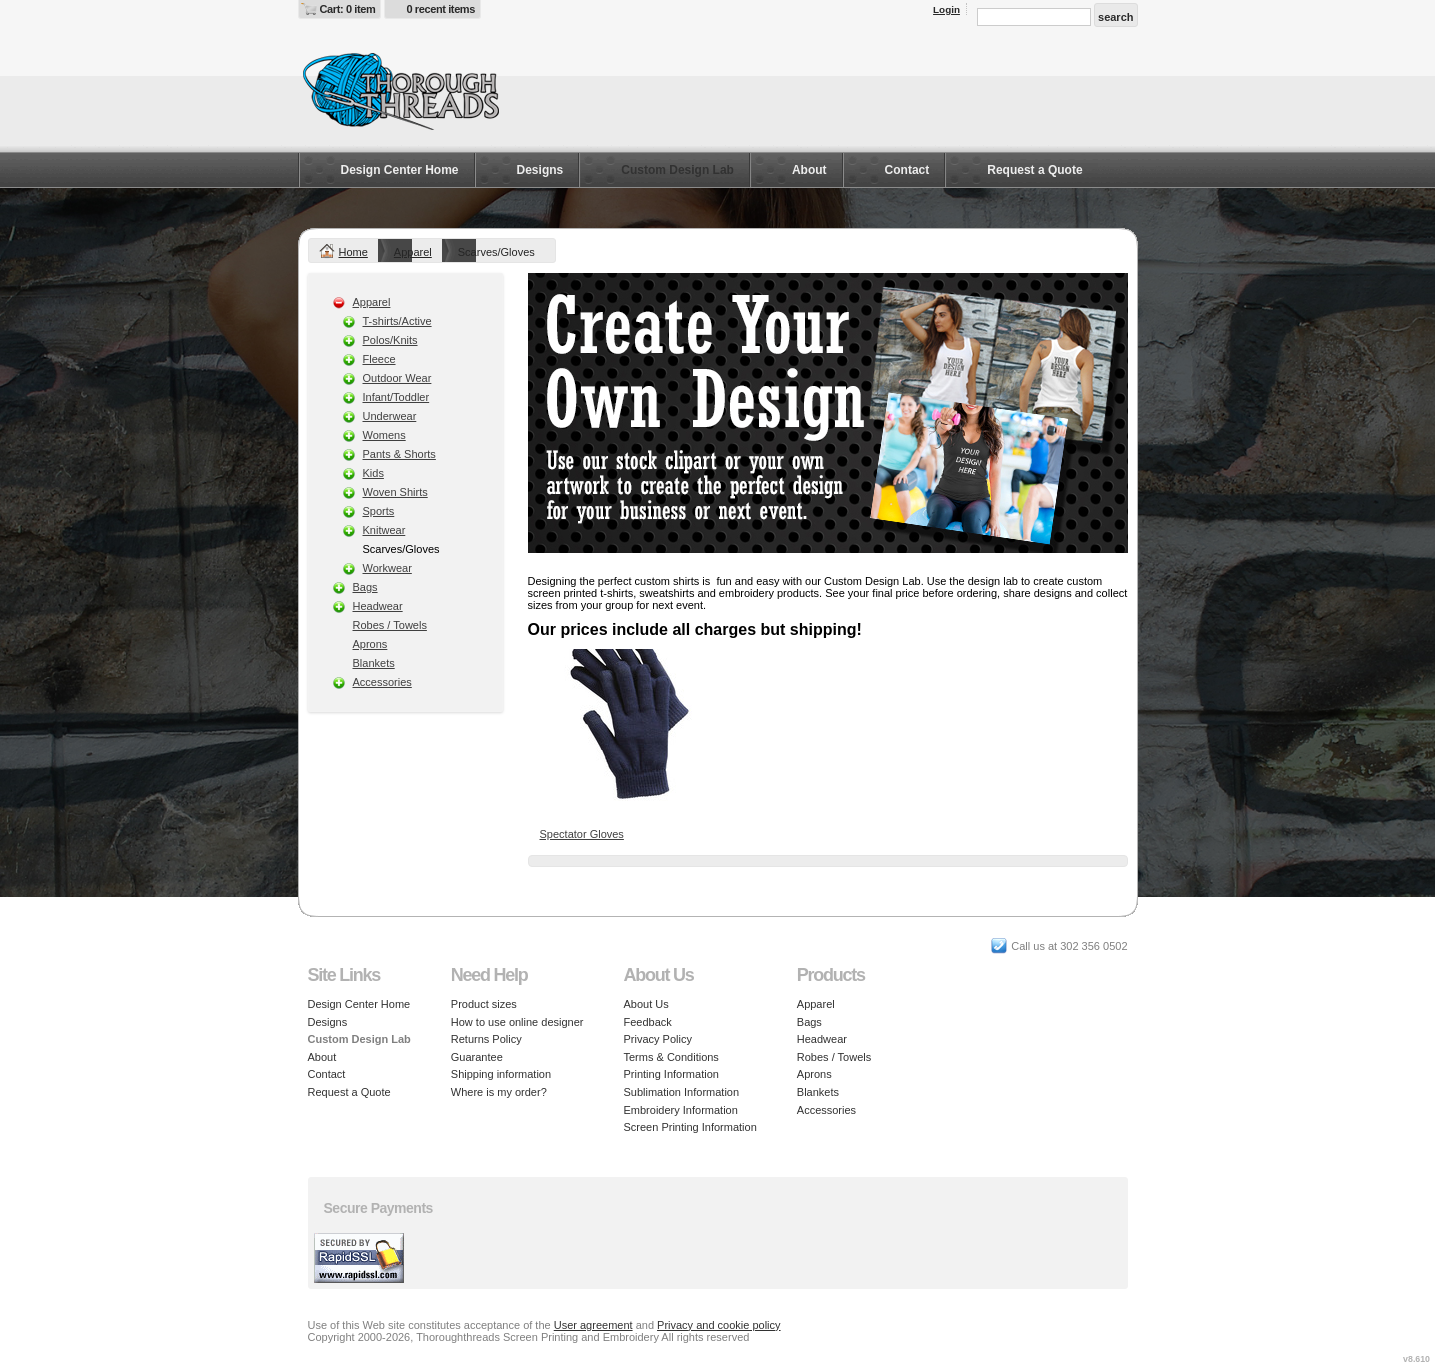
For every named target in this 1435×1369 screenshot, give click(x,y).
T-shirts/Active (397, 321)
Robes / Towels (390, 625)
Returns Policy (486, 1039)
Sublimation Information (682, 1092)
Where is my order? (499, 1092)
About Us (646, 1004)
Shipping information (501, 1074)
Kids (373, 473)
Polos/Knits (390, 340)
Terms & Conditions (671, 1057)
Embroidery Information (681, 1110)
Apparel (413, 252)
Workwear (387, 568)
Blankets (374, 663)
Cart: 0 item (348, 9)
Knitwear (384, 530)
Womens (384, 435)
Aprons (370, 644)
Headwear (378, 606)
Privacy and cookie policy (719, 1325)
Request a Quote (1034, 170)
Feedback (648, 1022)
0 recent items (440, 9)
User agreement (593, 1325)
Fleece (379, 359)
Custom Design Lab (677, 170)
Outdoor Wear (397, 378)
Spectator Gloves (582, 834)
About (809, 170)
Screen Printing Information (690, 1127)
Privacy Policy (658, 1039)
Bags (365, 587)
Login (946, 9)
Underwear (390, 416)
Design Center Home (400, 170)
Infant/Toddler (396, 397)
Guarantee (477, 1057)
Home (353, 252)
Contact (907, 170)
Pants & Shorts (399, 454)
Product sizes (484, 1004)
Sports (379, 511)
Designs (540, 170)
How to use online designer (517, 1022)
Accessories (382, 682)
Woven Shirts (395, 492)
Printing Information (671, 1074)
